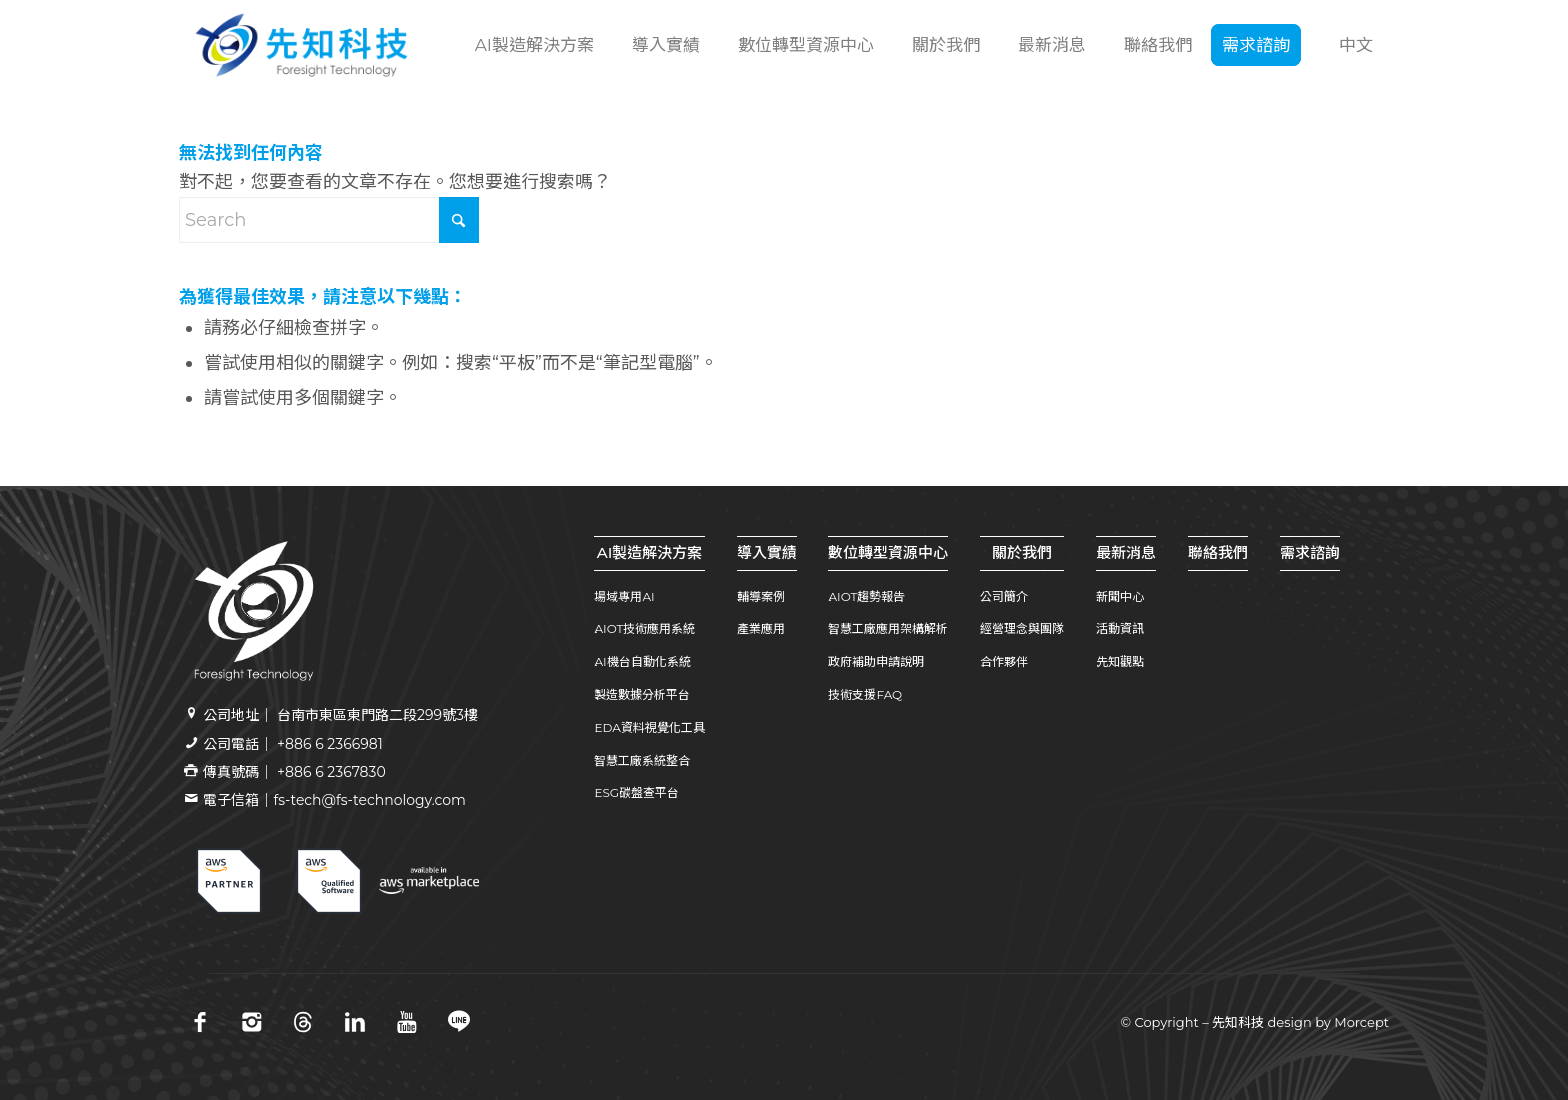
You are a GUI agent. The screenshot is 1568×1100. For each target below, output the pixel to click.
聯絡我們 (1218, 552)
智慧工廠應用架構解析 (888, 628)
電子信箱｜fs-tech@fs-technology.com (334, 800)
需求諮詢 (1310, 552)
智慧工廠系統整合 (642, 760)
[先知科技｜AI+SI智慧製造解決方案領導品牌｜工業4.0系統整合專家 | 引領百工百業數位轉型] (301, 45)
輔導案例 (761, 596)
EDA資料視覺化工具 (649, 727)
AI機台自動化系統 (642, 661)
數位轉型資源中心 (888, 552)
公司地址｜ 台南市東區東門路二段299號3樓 (340, 715)
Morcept (1361, 1022)
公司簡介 (1004, 596)
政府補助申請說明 (876, 661)
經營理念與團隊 (1022, 628)
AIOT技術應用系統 (644, 628)
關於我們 (1022, 552)
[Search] (329, 220)
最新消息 (1126, 552)
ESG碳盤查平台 (636, 792)
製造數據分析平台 (642, 694)
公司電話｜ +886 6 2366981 (292, 744)
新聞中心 (1120, 596)
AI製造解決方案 (650, 552)
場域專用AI (624, 596)
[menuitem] (532, 45)
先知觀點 (1120, 661)
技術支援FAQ (865, 694)
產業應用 (761, 628)
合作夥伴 (1004, 661)
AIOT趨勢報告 (866, 596)
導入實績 (767, 552)
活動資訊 (1120, 628)
